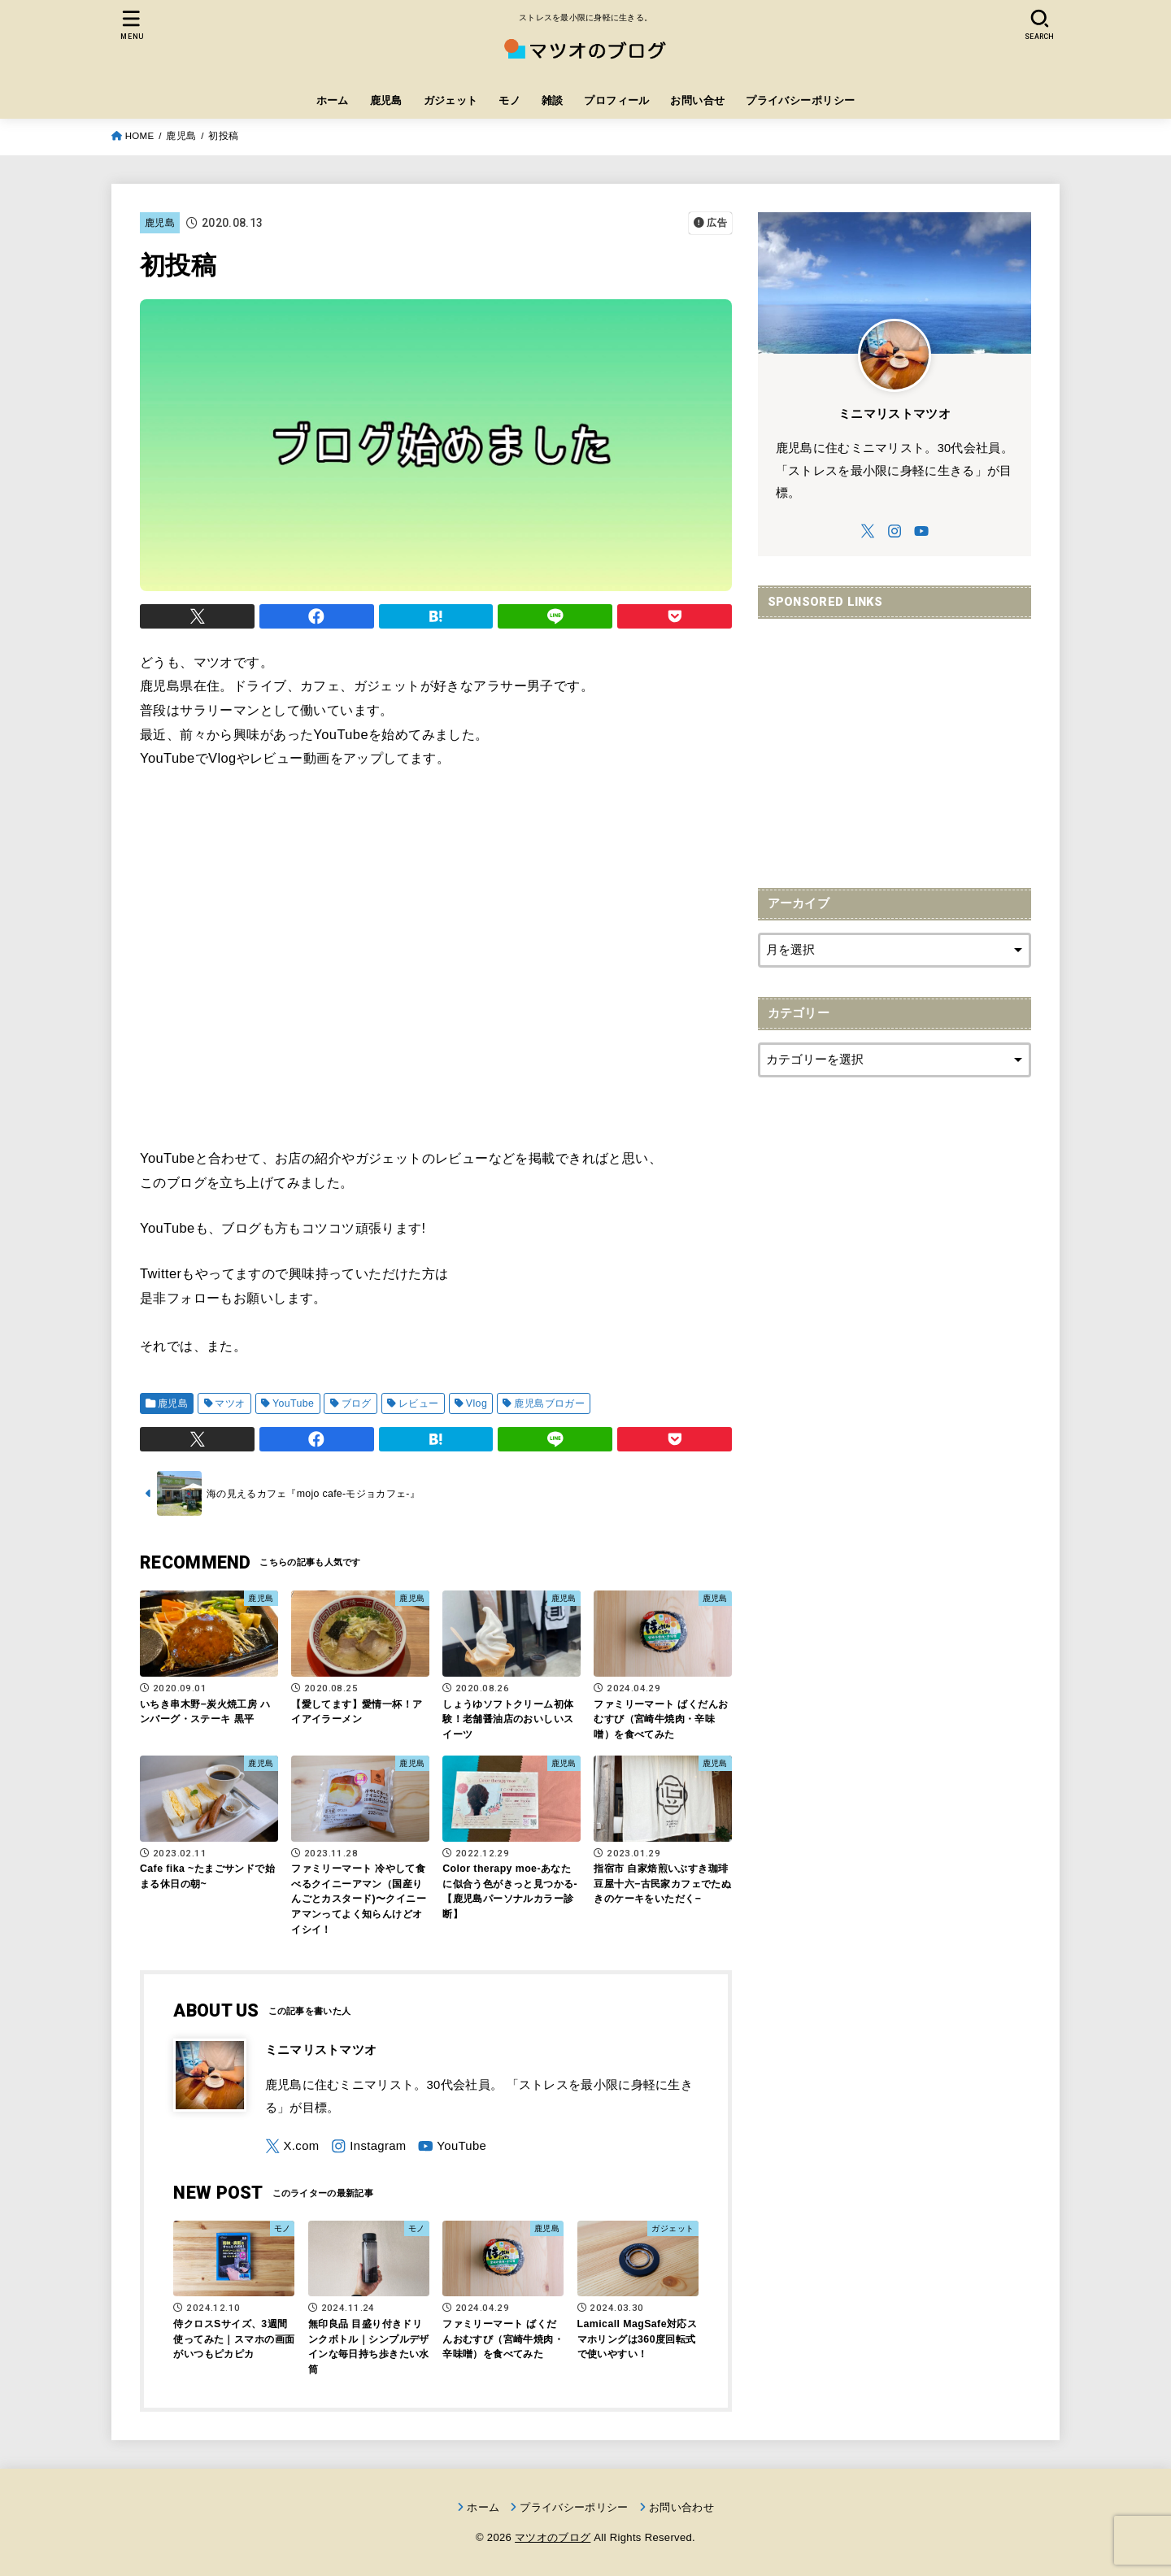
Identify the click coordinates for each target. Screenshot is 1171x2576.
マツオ (230, 1403)
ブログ (357, 1403)
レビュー (418, 1403)
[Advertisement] (894, 744)
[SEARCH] (1039, 25)
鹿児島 (386, 100)
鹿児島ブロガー (549, 1403)
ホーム (332, 100)
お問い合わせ (681, 2507)
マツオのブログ (552, 2537)
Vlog (476, 1403)
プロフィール (616, 100)
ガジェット (451, 100)
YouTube (293, 1403)
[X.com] (292, 2146)
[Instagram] (368, 2146)
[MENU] (132, 25)
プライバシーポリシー (800, 100)
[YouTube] (452, 2146)
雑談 (553, 100)
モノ (509, 100)
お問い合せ (697, 100)
